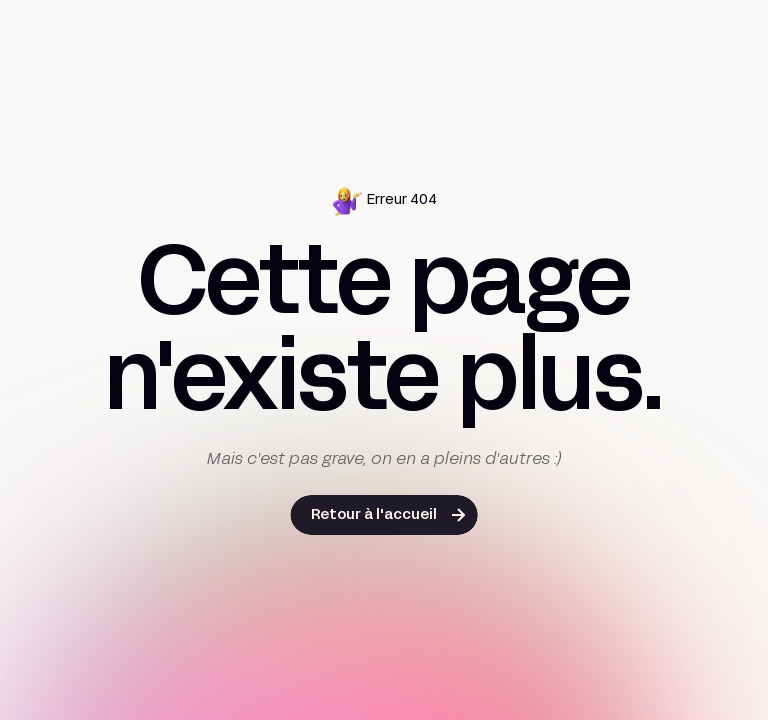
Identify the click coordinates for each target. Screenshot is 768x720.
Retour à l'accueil (374, 515)
